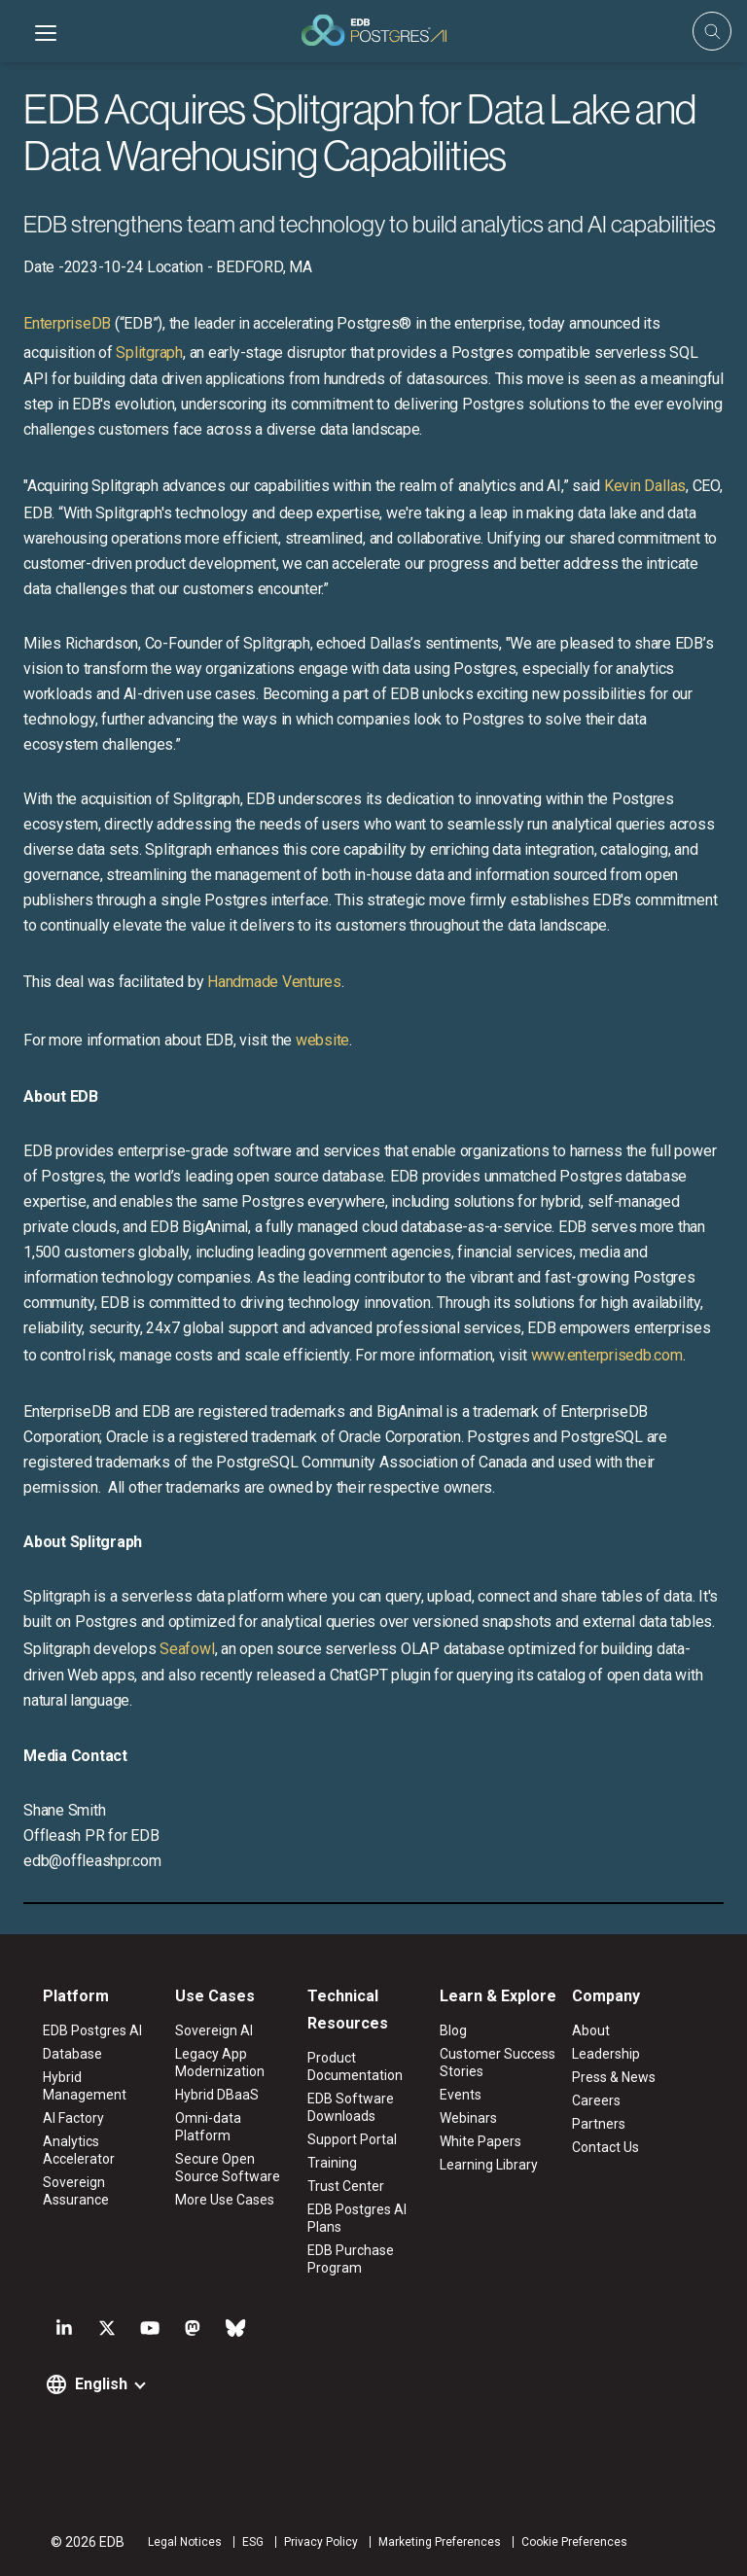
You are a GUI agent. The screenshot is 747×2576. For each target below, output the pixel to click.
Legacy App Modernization (220, 2062)
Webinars (468, 2118)
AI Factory (73, 2118)
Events (460, 2094)
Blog (453, 2030)
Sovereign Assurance (76, 2190)
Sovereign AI (214, 2030)
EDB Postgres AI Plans (357, 2218)
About (591, 2030)
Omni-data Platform (208, 2126)
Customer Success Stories (497, 2062)
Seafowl (187, 1649)
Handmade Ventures (274, 981)
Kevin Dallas (645, 485)
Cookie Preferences (574, 2542)
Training (332, 2162)
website (322, 1040)
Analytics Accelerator (79, 2150)
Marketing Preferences (439, 2542)
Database (72, 2054)
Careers (596, 2100)
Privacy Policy (321, 2542)
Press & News (614, 2077)
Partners (598, 2124)
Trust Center (345, 2186)
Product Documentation (355, 2066)
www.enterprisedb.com (605, 1355)
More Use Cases (224, 2199)
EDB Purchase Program (350, 2259)
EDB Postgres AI (92, 2030)
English (101, 2384)
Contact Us (605, 2147)
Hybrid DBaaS (217, 2094)
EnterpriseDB (67, 323)
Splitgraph (149, 352)
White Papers (480, 2141)
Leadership (606, 2054)
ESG (253, 2542)
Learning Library (489, 2164)
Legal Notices (185, 2542)
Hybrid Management (84, 2085)
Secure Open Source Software (227, 2167)
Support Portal (352, 2139)
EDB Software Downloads (350, 2107)
